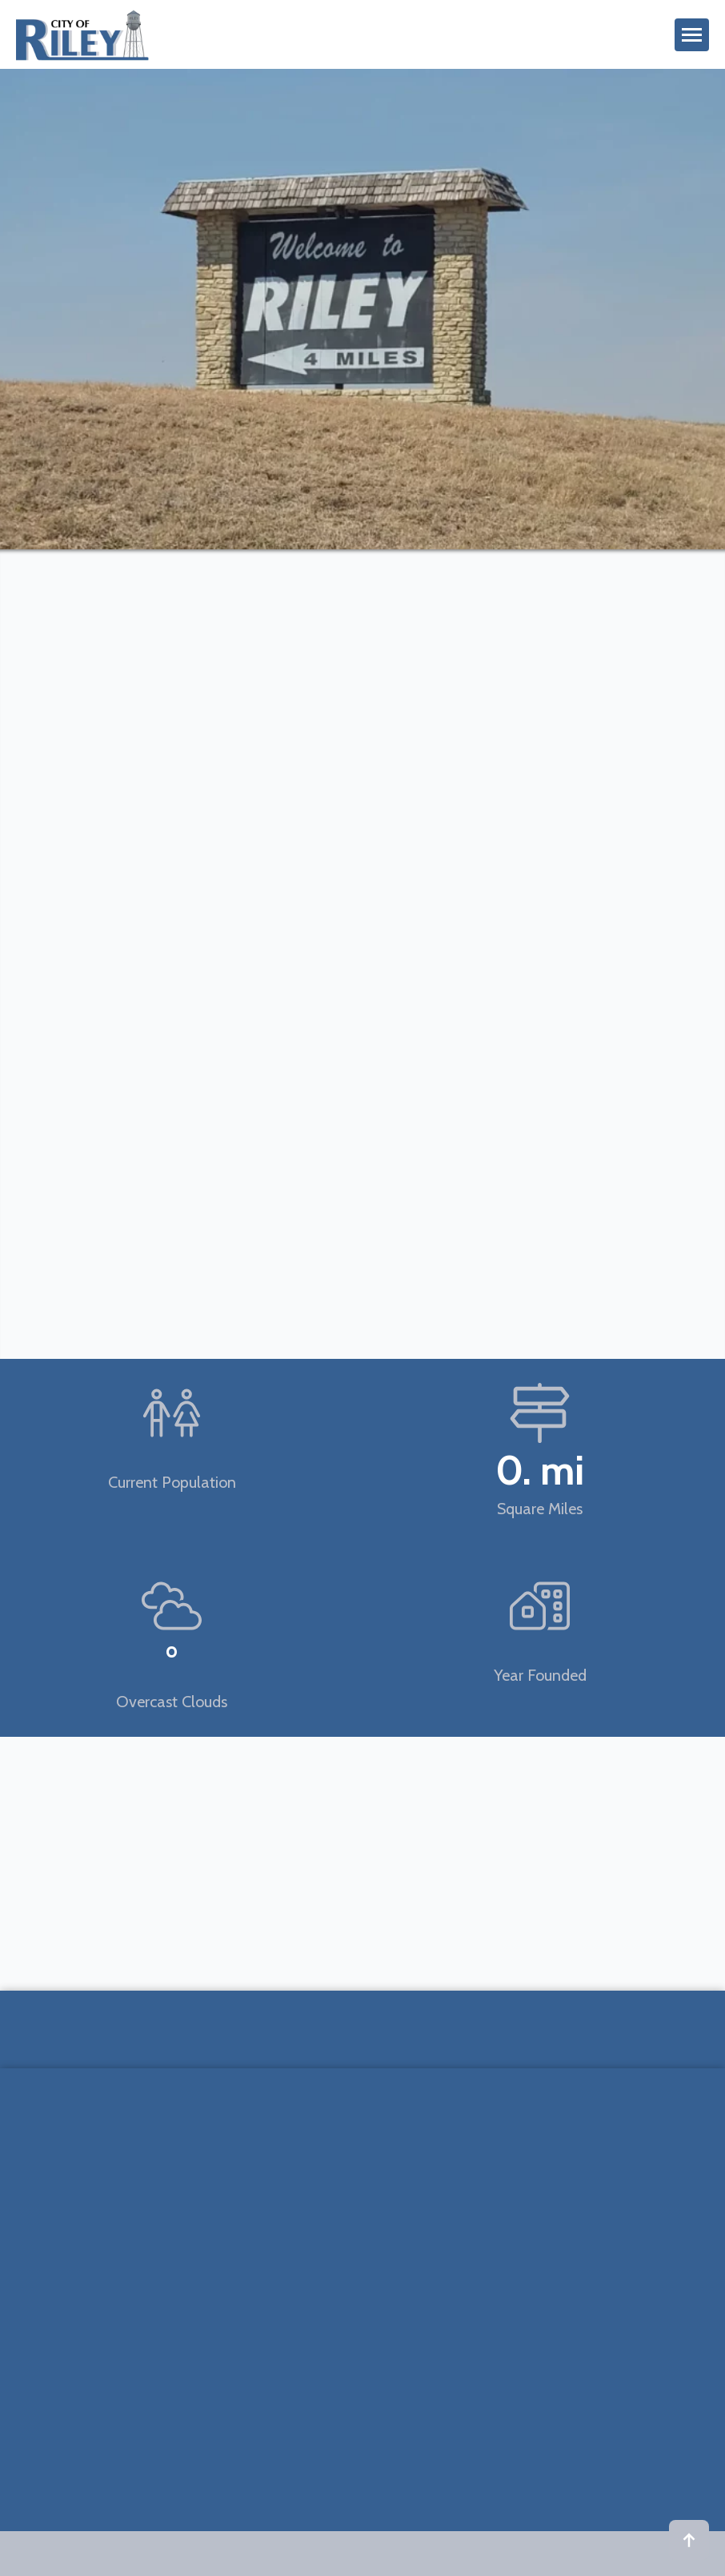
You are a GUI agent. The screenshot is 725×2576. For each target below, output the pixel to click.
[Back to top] (689, 2540)
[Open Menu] (692, 34)
